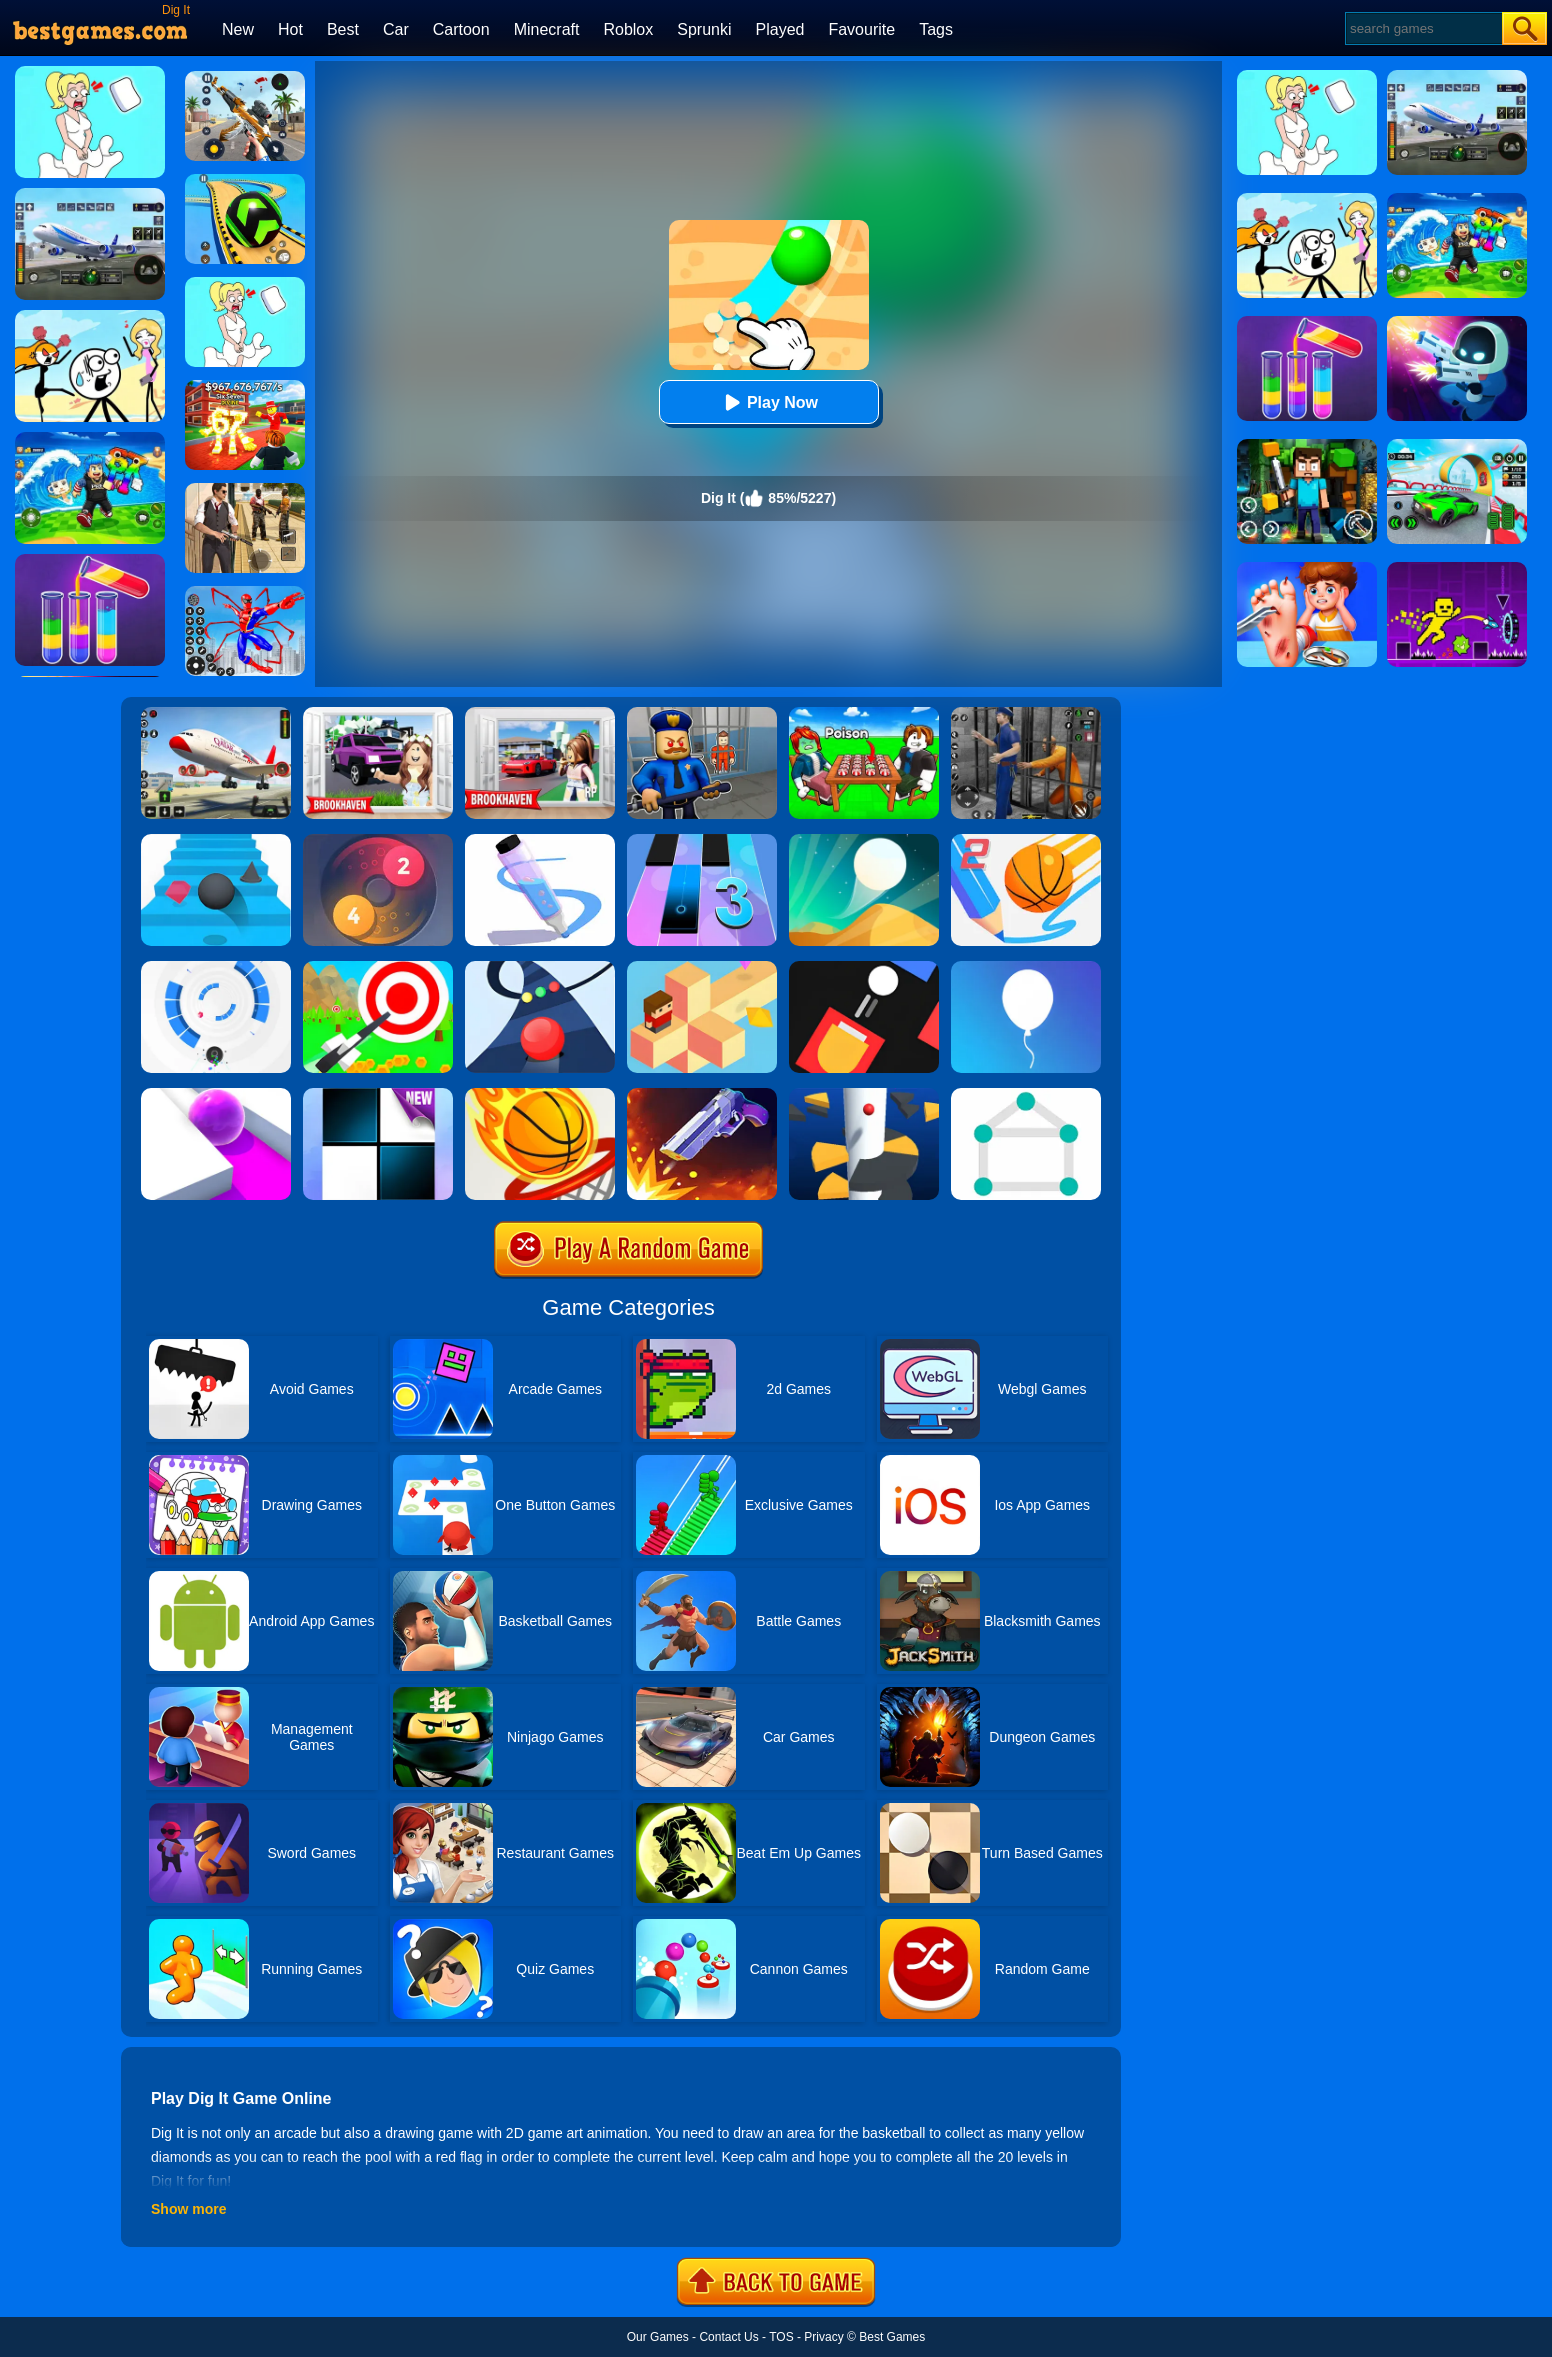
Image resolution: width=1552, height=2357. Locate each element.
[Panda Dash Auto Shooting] (245, 78)
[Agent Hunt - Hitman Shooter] (245, 490)
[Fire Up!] (864, 968)
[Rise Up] (1026, 968)
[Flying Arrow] (378, 968)
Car (396, 29)
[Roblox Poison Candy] (864, 714)
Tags (936, 29)
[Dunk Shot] (540, 1095)
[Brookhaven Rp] (540, 714)
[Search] (1422, 28)
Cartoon (461, 29)
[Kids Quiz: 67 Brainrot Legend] (245, 387)
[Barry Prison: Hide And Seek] (702, 714)
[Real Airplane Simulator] (216, 714)
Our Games (658, 2337)
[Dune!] (864, 841)
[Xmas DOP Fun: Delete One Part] (245, 284)
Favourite (861, 29)
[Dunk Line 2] (1026, 841)
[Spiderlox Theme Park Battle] (245, 593)
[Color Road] (540, 968)
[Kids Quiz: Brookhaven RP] (378, 714)
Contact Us (728, 2337)
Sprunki (704, 29)
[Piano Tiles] (378, 1095)
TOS (781, 2337)
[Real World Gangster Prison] (1026, 714)
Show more (188, 2209)
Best (343, 29)
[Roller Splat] (216, 1095)
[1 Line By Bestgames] (1026, 1095)
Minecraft (547, 29)
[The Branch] (702, 968)
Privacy (823, 2337)
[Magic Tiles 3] (702, 841)
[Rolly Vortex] (216, 968)
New (238, 29)
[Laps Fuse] (378, 841)
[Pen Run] (540, 841)
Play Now (768, 402)
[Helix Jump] (864, 1095)
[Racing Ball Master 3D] (245, 181)
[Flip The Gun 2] (702, 1095)
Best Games (892, 2337)
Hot (290, 29)
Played (780, 29)
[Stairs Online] (216, 841)
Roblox (628, 29)
